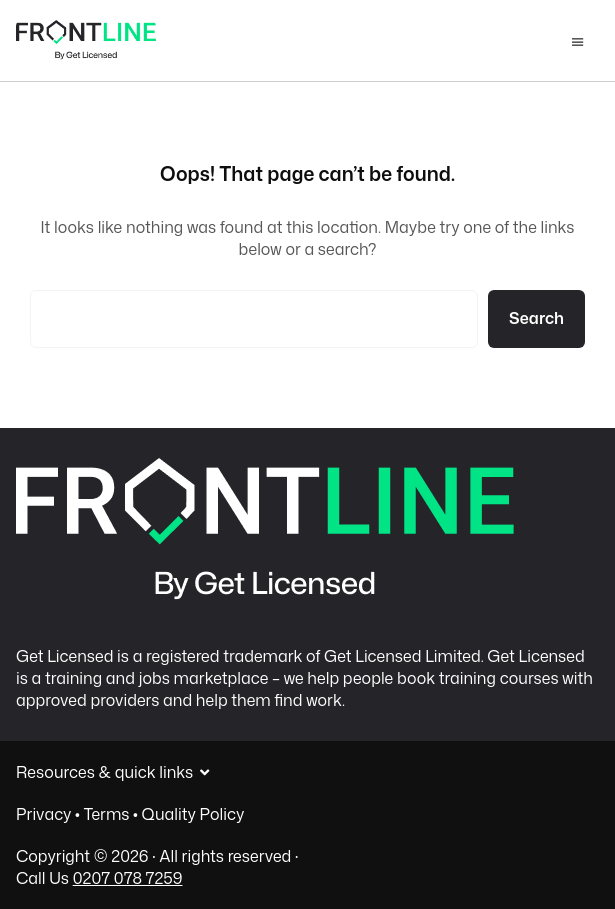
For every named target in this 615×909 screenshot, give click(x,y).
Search (536, 318)
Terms (107, 814)
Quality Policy (193, 814)
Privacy (43, 814)
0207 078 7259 (128, 878)
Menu (578, 44)
